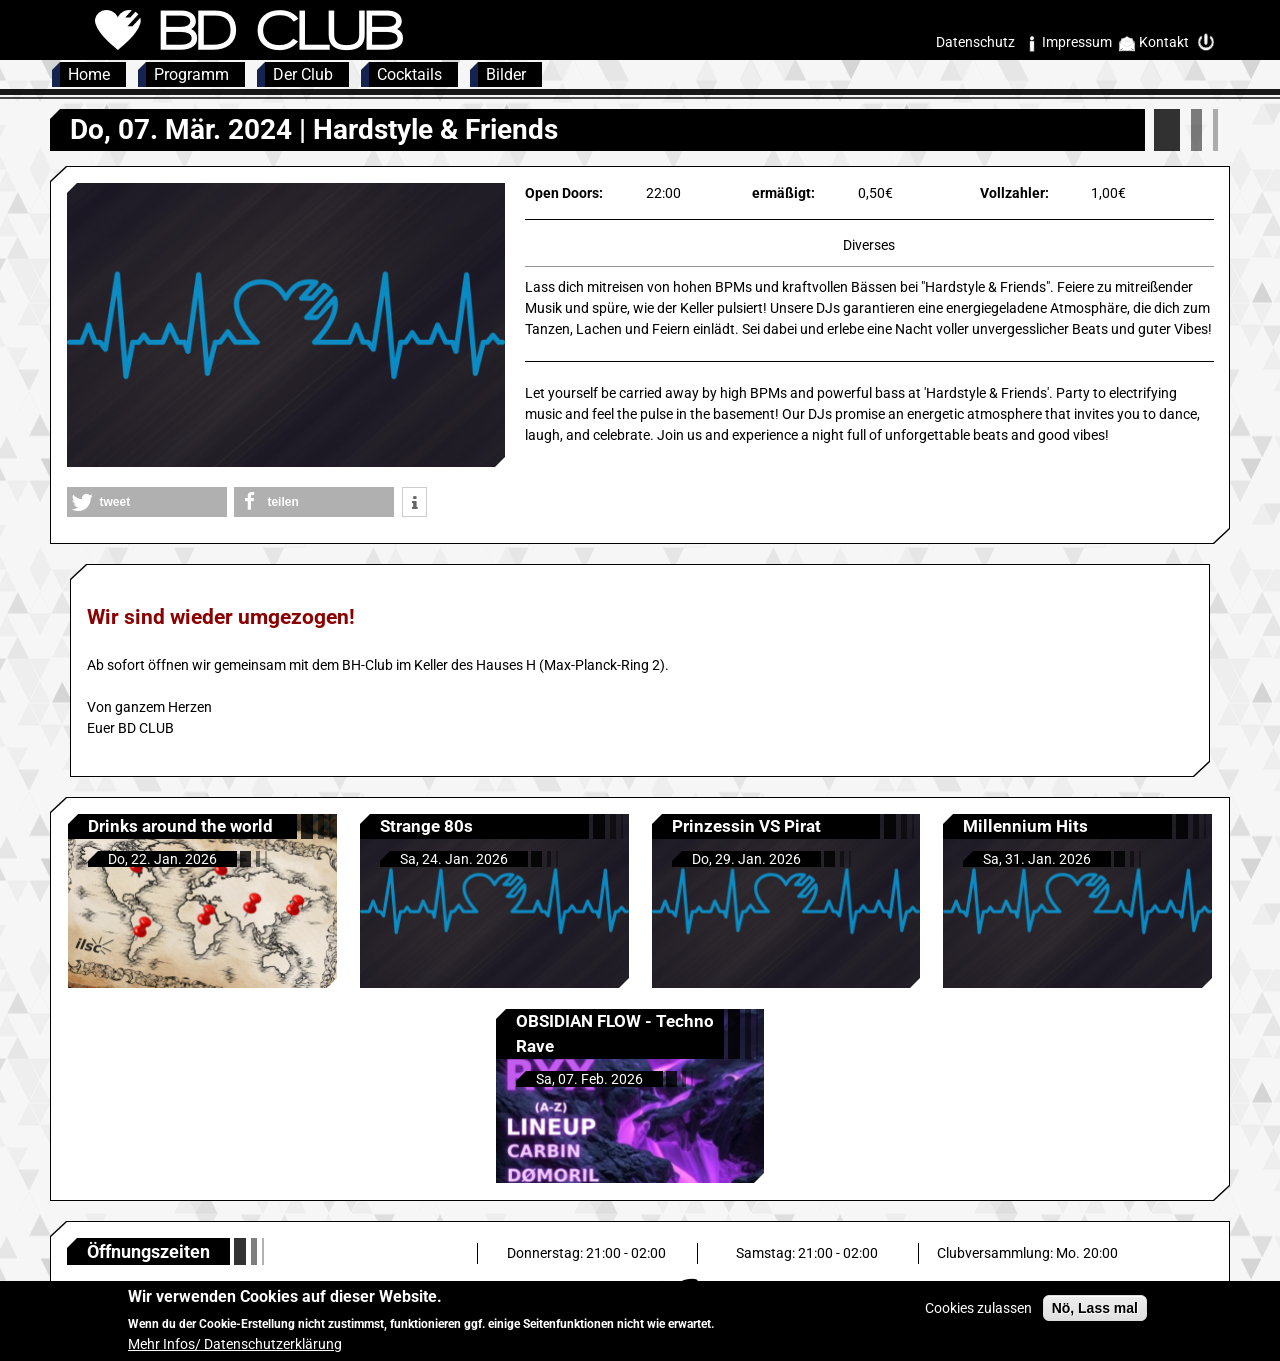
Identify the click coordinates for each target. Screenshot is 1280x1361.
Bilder (506, 74)
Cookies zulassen (978, 1312)
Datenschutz (975, 42)
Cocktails (409, 74)
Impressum (1077, 42)
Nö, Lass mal (1095, 1312)
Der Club (303, 74)
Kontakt (1164, 42)
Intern (1211, 42)
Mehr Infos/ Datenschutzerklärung (235, 1349)
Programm (191, 74)
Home (89, 74)
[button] (147, 502)
